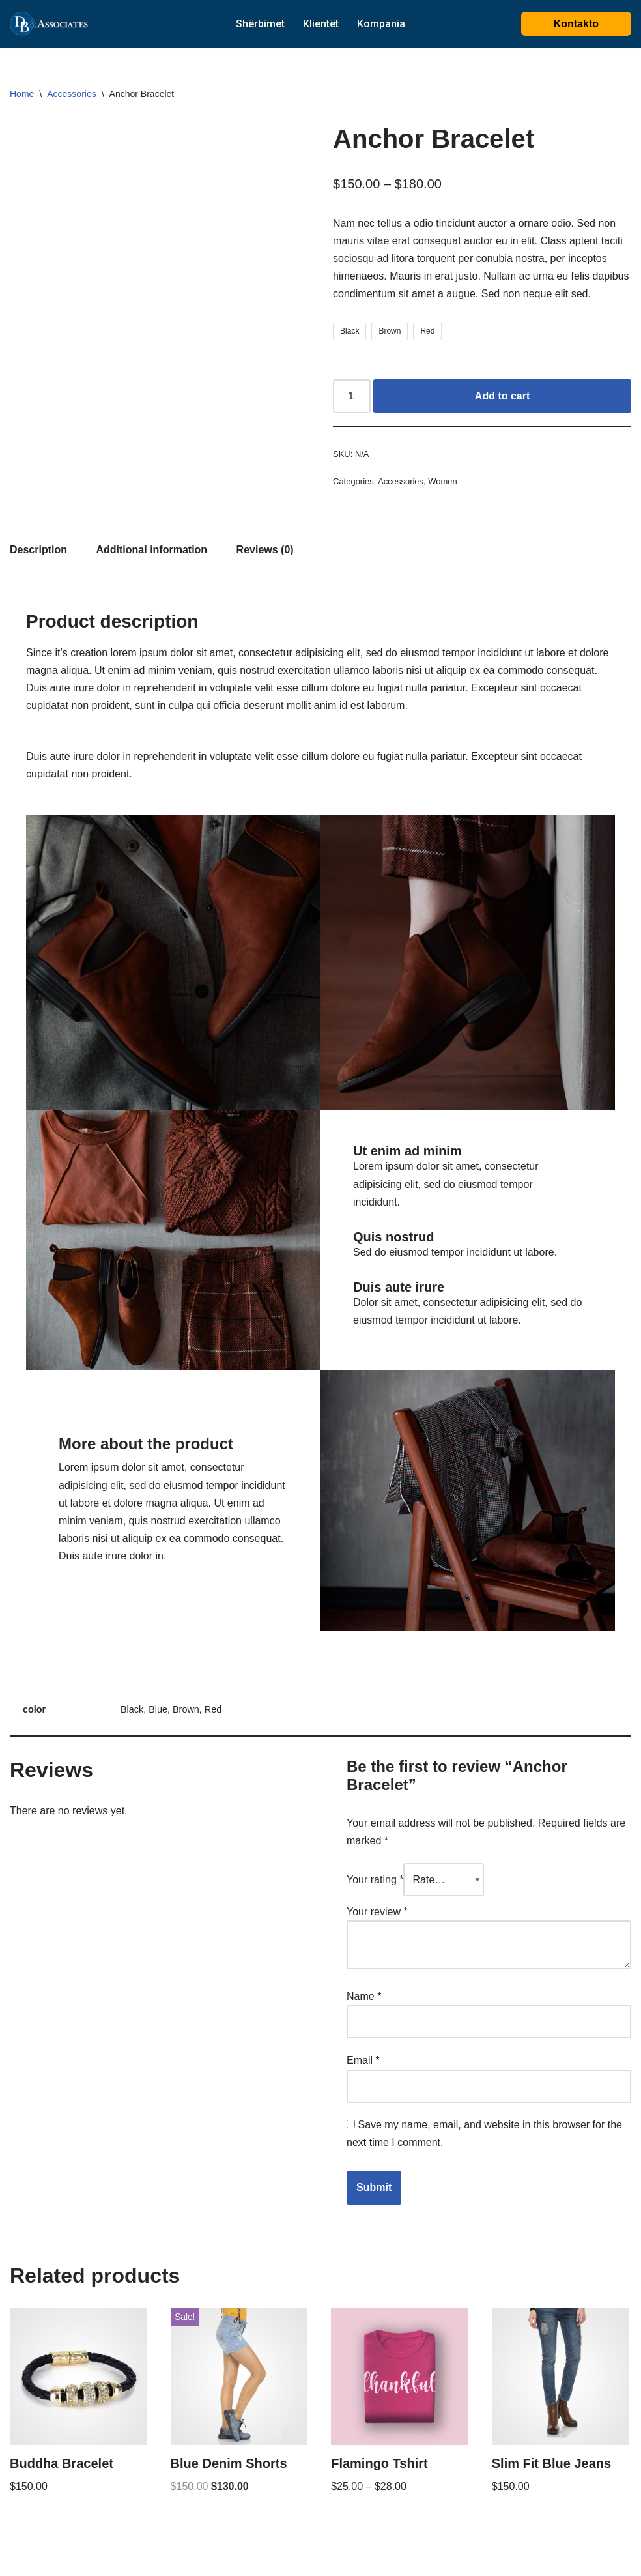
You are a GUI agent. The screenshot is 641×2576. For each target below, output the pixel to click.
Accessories (71, 94)
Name (364, 1996)
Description (38, 549)
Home (22, 94)
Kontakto (576, 23)
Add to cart (502, 395)
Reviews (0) (265, 549)
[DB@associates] (49, 24)
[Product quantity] (352, 396)
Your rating (375, 1879)
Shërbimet (260, 24)
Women (442, 481)
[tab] (38, 550)
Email (363, 2060)
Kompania (381, 24)
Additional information (151, 549)
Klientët (321, 24)
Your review (377, 1911)
